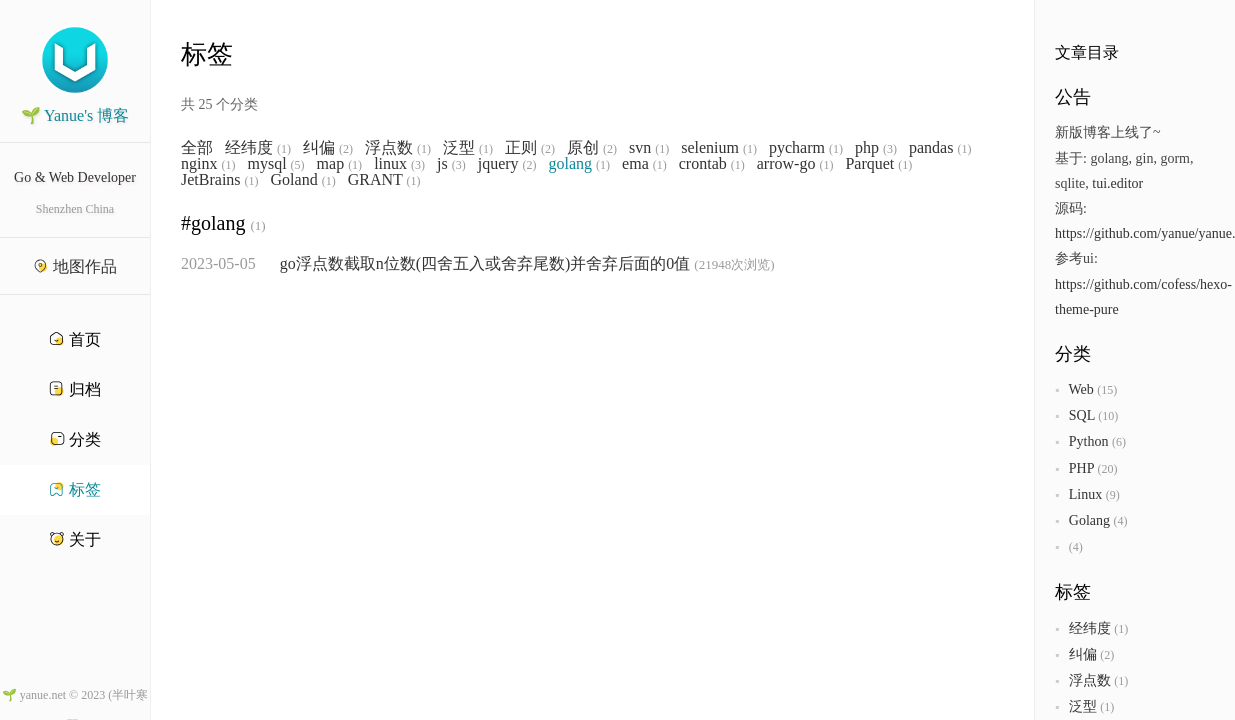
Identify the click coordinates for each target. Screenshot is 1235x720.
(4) (1120, 521)
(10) (1108, 416)
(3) (890, 149)
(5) (298, 165)
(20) (1107, 469)
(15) (1107, 390)
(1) (284, 149)
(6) (1119, 442)
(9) (1113, 495)
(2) (346, 149)
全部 (197, 148)
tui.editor (1117, 183)
